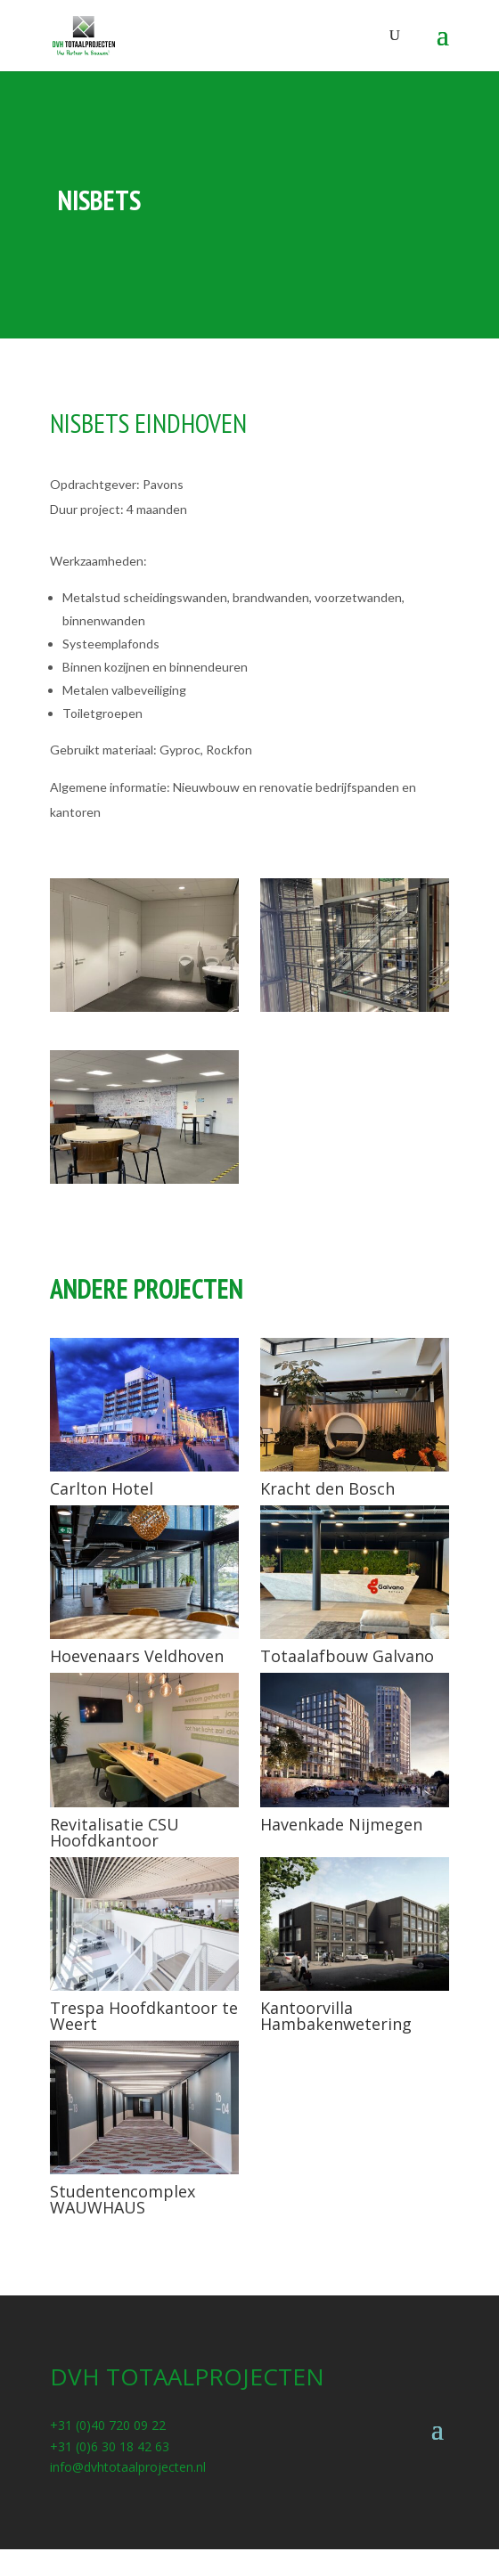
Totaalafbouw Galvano (347, 1656)
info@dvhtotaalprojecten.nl (128, 2466)
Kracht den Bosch (327, 1488)
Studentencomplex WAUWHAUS (122, 2199)
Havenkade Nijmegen (341, 1824)
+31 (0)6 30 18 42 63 (109, 2446)
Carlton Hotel (101, 1488)
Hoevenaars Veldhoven (137, 1656)
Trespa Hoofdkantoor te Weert (144, 2015)
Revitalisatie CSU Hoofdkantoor (114, 1832)
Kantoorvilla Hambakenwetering (336, 2015)
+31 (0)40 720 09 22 (108, 2425)
